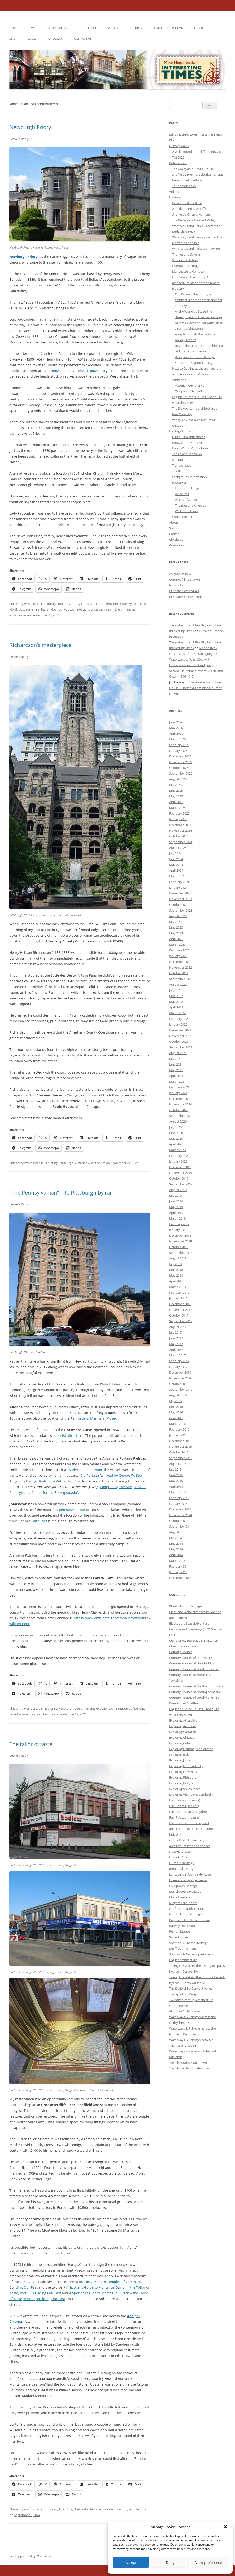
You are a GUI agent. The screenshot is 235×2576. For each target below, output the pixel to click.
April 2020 (176, 1144)
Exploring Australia (182, 1726)
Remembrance (179, 1931)
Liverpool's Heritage (183, 1886)
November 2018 (180, 1241)
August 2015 (178, 1464)
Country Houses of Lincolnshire (191, 1663)
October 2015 (178, 1452)
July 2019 (175, 1195)
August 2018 (178, 1258)
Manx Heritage (179, 1897)
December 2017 (180, 1304)
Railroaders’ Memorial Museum (95, 1418)
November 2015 (180, 1446)
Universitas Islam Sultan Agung (191, 653)
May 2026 (176, 728)
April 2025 (176, 802)
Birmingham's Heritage (185, 1606)
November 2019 (180, 1173)
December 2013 (180, 1578)
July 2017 (175, 1332)
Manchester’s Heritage (188, 271)
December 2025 (180, 756)
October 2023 (178, 904)
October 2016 (178, 1384)
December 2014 (180, 1509)
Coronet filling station (184, 579)
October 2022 (178, 973)
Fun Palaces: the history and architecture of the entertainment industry (198, 300)
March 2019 (177, 1218)
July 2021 (175, 1058)
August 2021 (178, 1053)
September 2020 (180, 1116)
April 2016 (176, 1418)
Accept (131, 2562)
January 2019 (178, 1230)
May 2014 (176, 1549)
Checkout (56, 39)
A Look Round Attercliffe (189, 209)
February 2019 (179, 1224)
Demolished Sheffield (187, 180)
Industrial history (181, 1869)
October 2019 (178, 1178)
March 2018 (177, 1287)
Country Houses (55, 604)
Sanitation (179, 460)
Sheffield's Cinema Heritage (188, 1943)
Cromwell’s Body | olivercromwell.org (78, 370)
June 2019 (176, 1201)
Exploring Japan (180, 1760)
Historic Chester (180, 1851)
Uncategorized (179, 2005)
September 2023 (180, 910)
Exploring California (183, 1732)
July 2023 (175, 922)
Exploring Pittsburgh (58, 1163)
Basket (33, 39)
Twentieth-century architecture (31, 1714)
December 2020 (180, 1098)
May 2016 (176, 1412)
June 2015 (176, 1475)
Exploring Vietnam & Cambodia (191, 1794)
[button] (225, 2526)
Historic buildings (187, 488)
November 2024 (180, 830)
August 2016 (178, 1395)
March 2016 (177, 1424)
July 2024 (175, 853)
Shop (13, 39)
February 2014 (179, 1566)
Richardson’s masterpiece (40, 644)
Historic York (178, 1857)
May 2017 (176, 1344)
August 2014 (178, 1532)
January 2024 (178, 887)
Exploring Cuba (180, 1743)
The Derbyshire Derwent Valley (193, 220)
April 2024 (176, 870)
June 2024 (176, 859)
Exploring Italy (179, 1754)
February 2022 (179, 1019)
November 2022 (180, 967)
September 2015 (180, 1458)
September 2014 (180, 1526)
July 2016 (175, 1401)
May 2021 (176, 1070)
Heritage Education (168, 28)
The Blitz (178, 471)
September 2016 (180, 1389)
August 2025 (178, 779)
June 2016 (176, 1406)
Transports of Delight (129, 1708)
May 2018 (176, 1275)
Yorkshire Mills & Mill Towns (188, 2062)
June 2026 (176, 722)
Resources (179, 482)
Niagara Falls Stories (183, 1903)
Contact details (182, 517)
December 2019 (180, 1167)
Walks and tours (186, 511)
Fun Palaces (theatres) (184, 1817)
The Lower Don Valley (187, 454)
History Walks (56, 28)
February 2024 (179, 882)
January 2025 (178, 819)
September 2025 (180, 773)
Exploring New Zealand (185, 1772)
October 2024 (178, 836)
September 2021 (180, 1047)
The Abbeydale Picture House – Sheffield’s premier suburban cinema (195, 688)
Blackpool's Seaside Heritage (189, 1623)
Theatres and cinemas (190, 505)
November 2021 (180, 1036)
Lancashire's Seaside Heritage (190, 1874)
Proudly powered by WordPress (30, 2556)
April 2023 (176, 939)
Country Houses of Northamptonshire (196, 1686)
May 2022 (176, 1001)
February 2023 (179, 950)
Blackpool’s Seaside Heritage (195, 357)
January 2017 (178, 1367)
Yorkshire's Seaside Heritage (189, 2068)
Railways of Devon (182, 1926)
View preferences (209, 2562)
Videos (113, 28)
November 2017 (180, 1309)
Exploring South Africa (184, 1789)
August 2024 (178, 847)
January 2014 (178, 1572)
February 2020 (179, 1155)
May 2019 (176, 1207)
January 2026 (178, 750)
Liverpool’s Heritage (186, 266)
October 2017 (178, 1315)
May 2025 (176, 796)
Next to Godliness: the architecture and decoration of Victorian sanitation (196, 374)
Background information (189, 477)
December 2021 (180, 1030)
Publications (88, 28)
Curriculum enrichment (188, 437)
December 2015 (180, 1441)
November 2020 (180, 1104)
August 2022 (178, 984)
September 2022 (180, 979)
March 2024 (177, 876)
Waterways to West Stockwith (190, 659)
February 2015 (179, 1498)
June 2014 (176, 1543)
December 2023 (180, 893)
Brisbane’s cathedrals (184, 591)
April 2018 (176, 1281)
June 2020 (176, 1133)
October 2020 (178, 1110)
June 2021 (176, 1064)
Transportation (182, 465)
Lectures (135, 28)
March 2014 (177, 1560)
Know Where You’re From (190, 448)
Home (13, 28)
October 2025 (178, 768)
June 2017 (176, 1338)
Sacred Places (178, 1937)
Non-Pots (176, 585)
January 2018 (178, 1298)
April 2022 (176, 1007)
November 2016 (180, 1378)
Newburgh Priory (30, 126)
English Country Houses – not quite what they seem (76, 609)
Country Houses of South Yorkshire (194, 1697)
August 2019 (178, 1190)
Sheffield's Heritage (87, 2509)
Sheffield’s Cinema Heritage (191, 214)
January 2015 (178, 1503)
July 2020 (175, 1127)
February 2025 (179, 813)
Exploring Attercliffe (58, 2509)
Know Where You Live (187, 442)
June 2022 (176, 996)
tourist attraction (69, 1435)
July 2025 (175, 785)
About (198, 28)
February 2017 (179, 1361)
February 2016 (179, 1429)
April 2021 (176, 1076)
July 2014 (175, 1538)
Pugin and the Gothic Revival (189, 1920)
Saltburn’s (39, 1521)
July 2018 (175, 1264)
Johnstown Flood (72, 1509)
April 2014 (176, 1555)
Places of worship (187, 499)
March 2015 (177, 1492)
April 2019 (176, 1213)
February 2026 (179, 745)
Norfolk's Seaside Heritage (187, 1908)
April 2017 (176, 1349)
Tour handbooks (184, 186)
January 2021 (178, 1093)
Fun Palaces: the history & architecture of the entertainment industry (196, 283)
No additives (208, 648)
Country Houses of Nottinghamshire (195, 1692)
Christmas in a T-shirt (184, 1646)
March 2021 (177, 1081)
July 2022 (175, 990)
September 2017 (180, 1321)
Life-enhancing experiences (94, 1708)
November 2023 (180, 899)
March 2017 (177, 1355)
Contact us (83, 39)
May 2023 (176, 933)
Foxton (97, 1469)
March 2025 (177, 808)
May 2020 (176, 1138)
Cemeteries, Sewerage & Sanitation (193, 1640)
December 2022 (180, 962)
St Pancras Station (185, 260)
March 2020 (177, 1150)
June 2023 (176, 927)
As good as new (180, 574)
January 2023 (178, 956)
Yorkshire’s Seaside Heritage (194, 363)
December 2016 (180, 1372)
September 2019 (180, 1184)
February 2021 (179, 1087)
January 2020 (178, 1161)
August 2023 (178, 916)
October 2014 (178, 1521)
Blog (31, 28)
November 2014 (180, 1515)
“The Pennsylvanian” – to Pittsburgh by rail (61, 1192)
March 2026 (177, 739)
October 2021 (178, 1041)
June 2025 (176, 790)
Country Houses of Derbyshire (190, 1657)
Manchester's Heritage (185, 1891)
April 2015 (176, 1486)
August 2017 (178, 1327)
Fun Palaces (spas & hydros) (188, 1811)
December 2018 (180, 1235)
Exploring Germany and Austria (191, 1749)
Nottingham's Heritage (185, 1914)
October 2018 (178, 1247)
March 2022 (177, 1013)
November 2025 (180, 762)
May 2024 (176, 865)
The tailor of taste (30, 1743)
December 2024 (180, 825)
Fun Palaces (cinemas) (184, 1800)
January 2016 (178, 1435)
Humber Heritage (181, 1863)
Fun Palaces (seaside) (184, 1806)
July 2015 (175, 1469)
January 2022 (178, 1024)
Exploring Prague (181, 1783)
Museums (182, 494)
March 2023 (177, 944)
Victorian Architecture (90, 1163)
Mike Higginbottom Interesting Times (195, 134)
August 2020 (178, 1121)
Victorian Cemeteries (189, 385)
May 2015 (176, 1481)
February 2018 (179, 1292)
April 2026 (176, 733)
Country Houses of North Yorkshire (94, 604)
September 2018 (180, 1252)
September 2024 (180, 842)
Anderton (76, 1469)
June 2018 (176, 1270)
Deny (170, 2562)
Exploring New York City (186, 1766)
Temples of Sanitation (190, 391)
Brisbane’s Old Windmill (185, 596)
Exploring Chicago (181, 1737)
